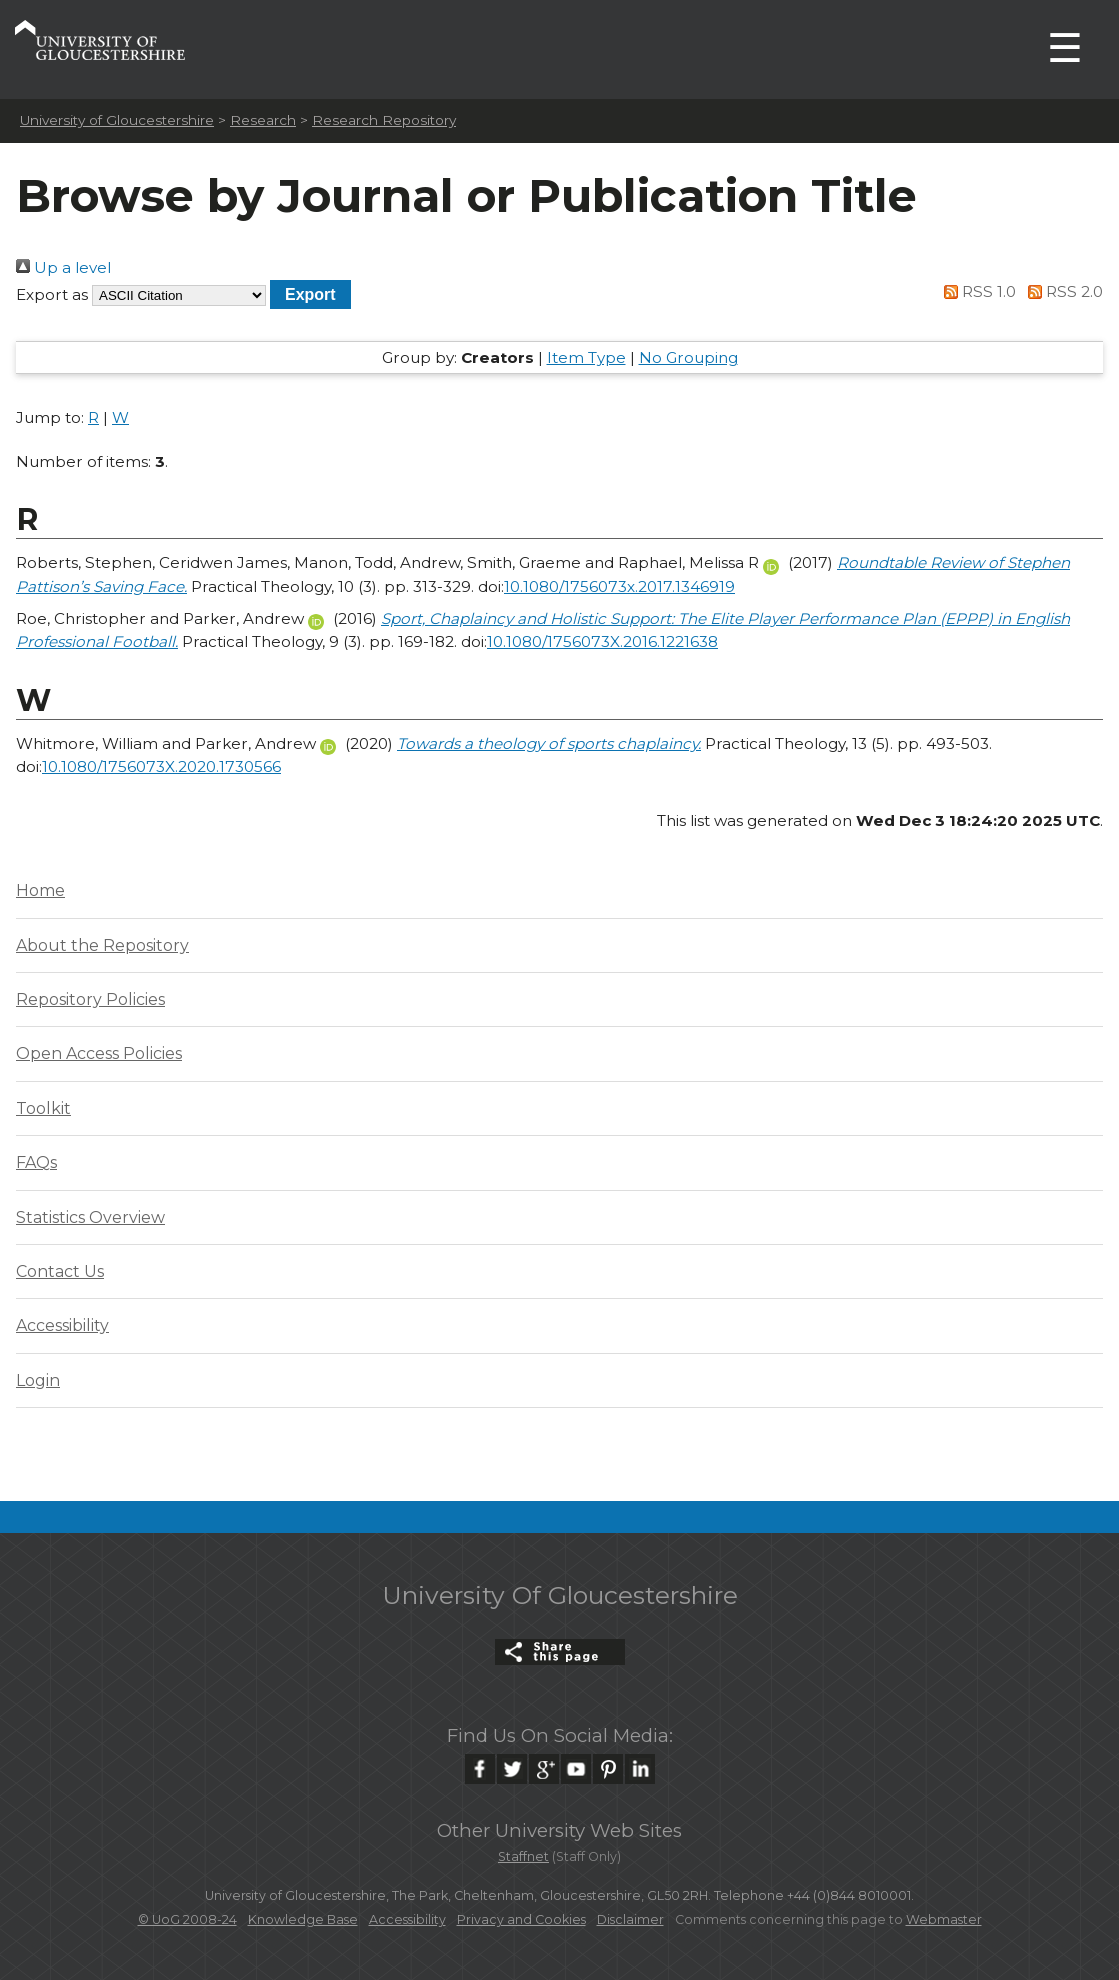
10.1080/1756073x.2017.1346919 (619, 586)
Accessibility (62, 1325)
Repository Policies (90, 999)
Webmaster (944, 1919)
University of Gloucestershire (117, 120)
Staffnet (523, 1856)
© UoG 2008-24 (187, 1919)
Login (38, 1380)
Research (263, 120)
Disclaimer (630, 1919)
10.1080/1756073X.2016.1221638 (602, 641)
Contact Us (60, 1271)
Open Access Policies (99, 1053)
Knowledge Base (303, 1919)
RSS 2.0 (1061, 291)
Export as (52, 294)
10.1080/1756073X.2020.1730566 (161, 766)
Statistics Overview (90, 1217)
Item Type (586, 357)
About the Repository (102, 945)
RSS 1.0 (977, 291)
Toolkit (43, 1108)
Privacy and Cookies (521, 1919)
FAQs (36, 1162)
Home (40, 890)
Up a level (63, 267)
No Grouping (688, 357)
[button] (310, 294)
